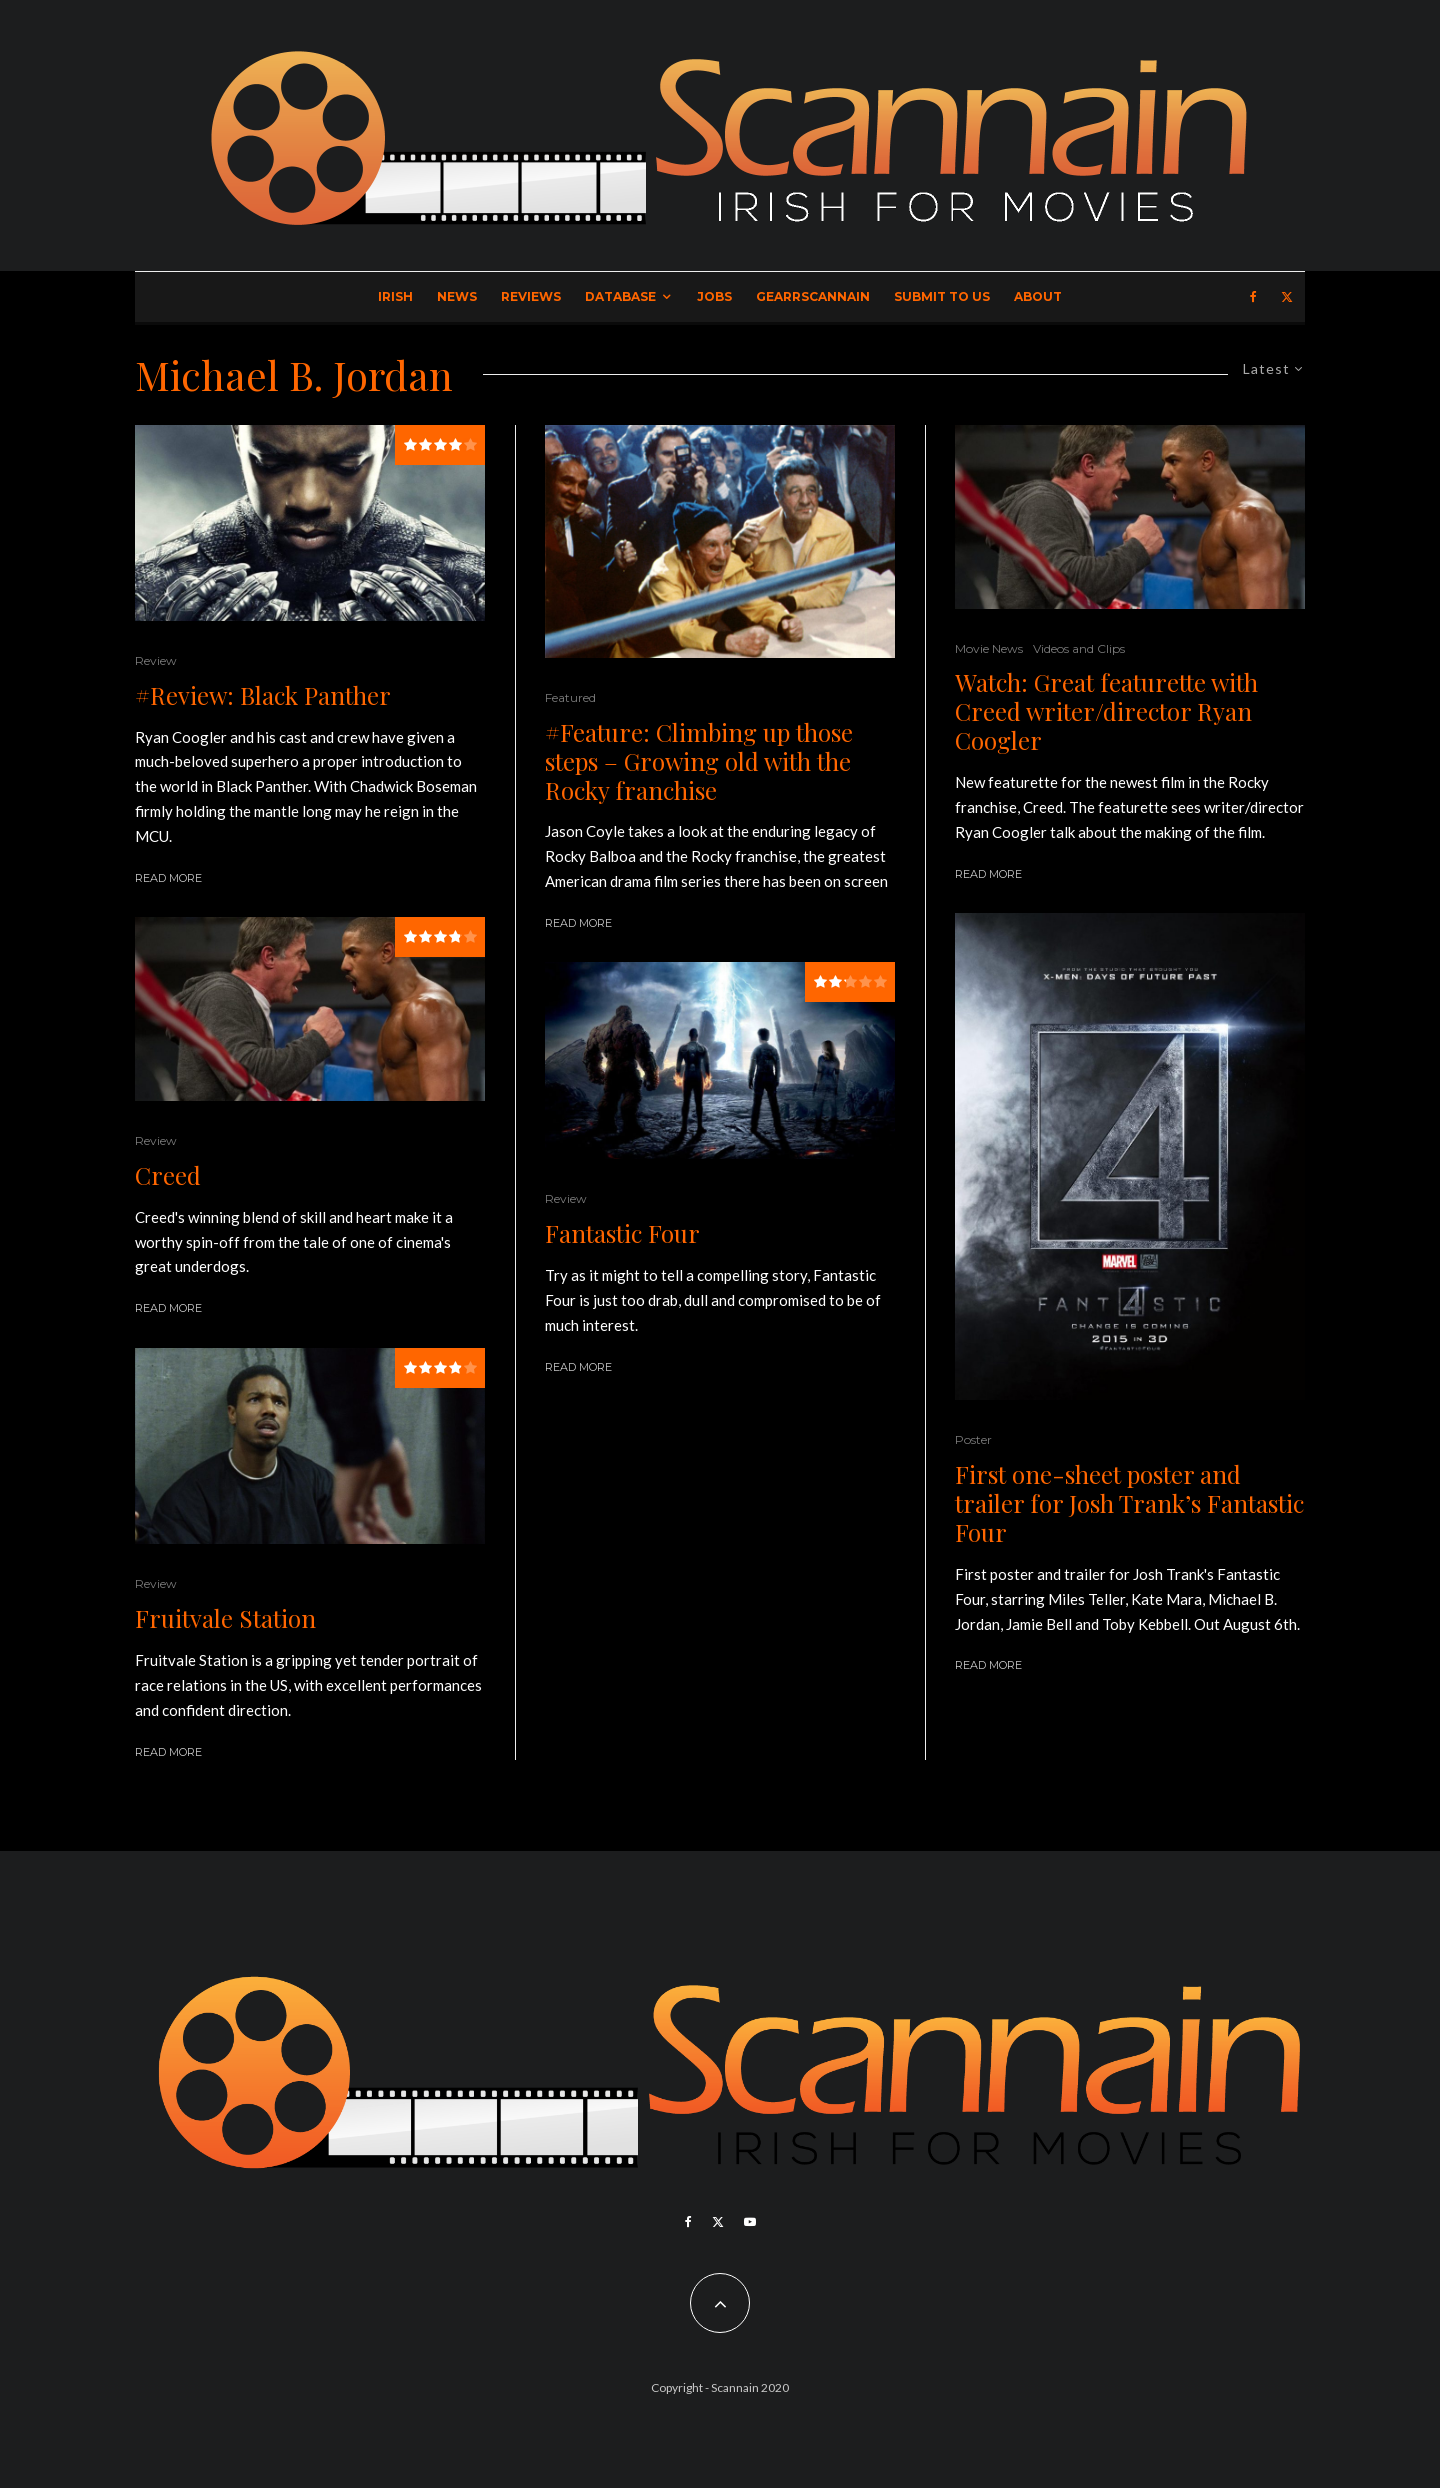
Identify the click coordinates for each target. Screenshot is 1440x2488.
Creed (168, 1175)
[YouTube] (750, 2222)
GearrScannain (813, 296)
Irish (395, 296)
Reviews (531, 296)
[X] (1287, 297)
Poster (973, 1439)
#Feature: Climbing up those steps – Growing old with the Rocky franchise (699, 761)
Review (156, 660)
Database (620, 296)
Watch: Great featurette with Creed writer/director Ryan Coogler (1106, 711)
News (457, 296)
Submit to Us (942, 296)
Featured (570, 697)
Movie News (989, 648)
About (1038, 296)
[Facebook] (1253, 297)
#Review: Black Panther (263, 695)
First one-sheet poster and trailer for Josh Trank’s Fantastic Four (1129, 1503)
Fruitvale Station (225, 1618)
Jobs (714, 296)
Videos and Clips (1079, 648)
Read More (168, 878)
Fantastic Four (622, 1233)
